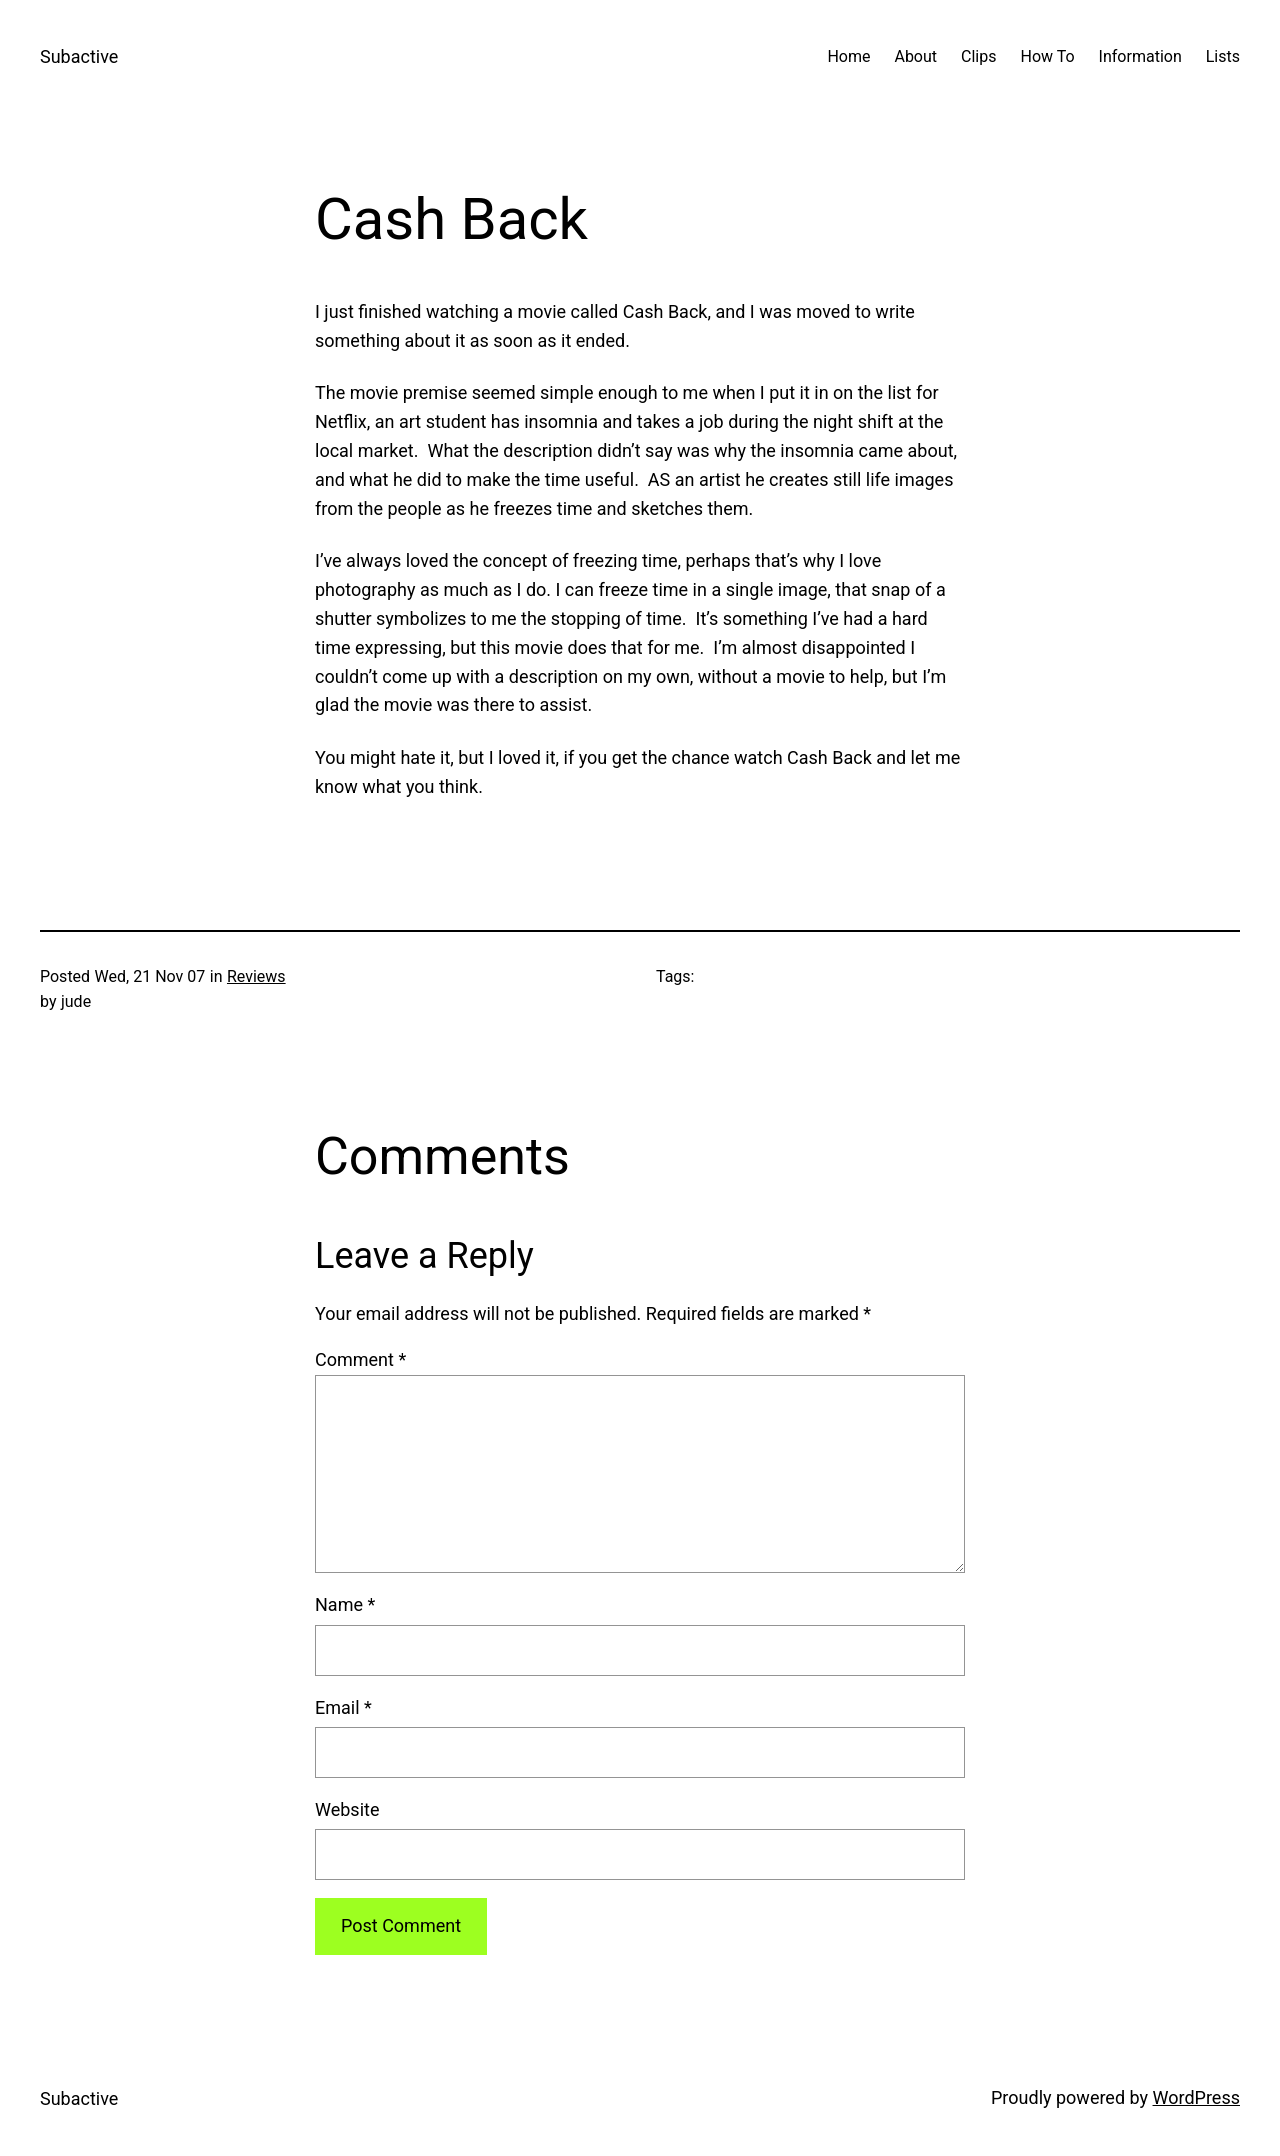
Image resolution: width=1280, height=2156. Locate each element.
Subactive (79, 56)
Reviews (256, 976)
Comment (360, 1359)
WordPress (1196, 2097)
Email (343, 1707)
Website (347, 1809)
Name (345, 1604)
